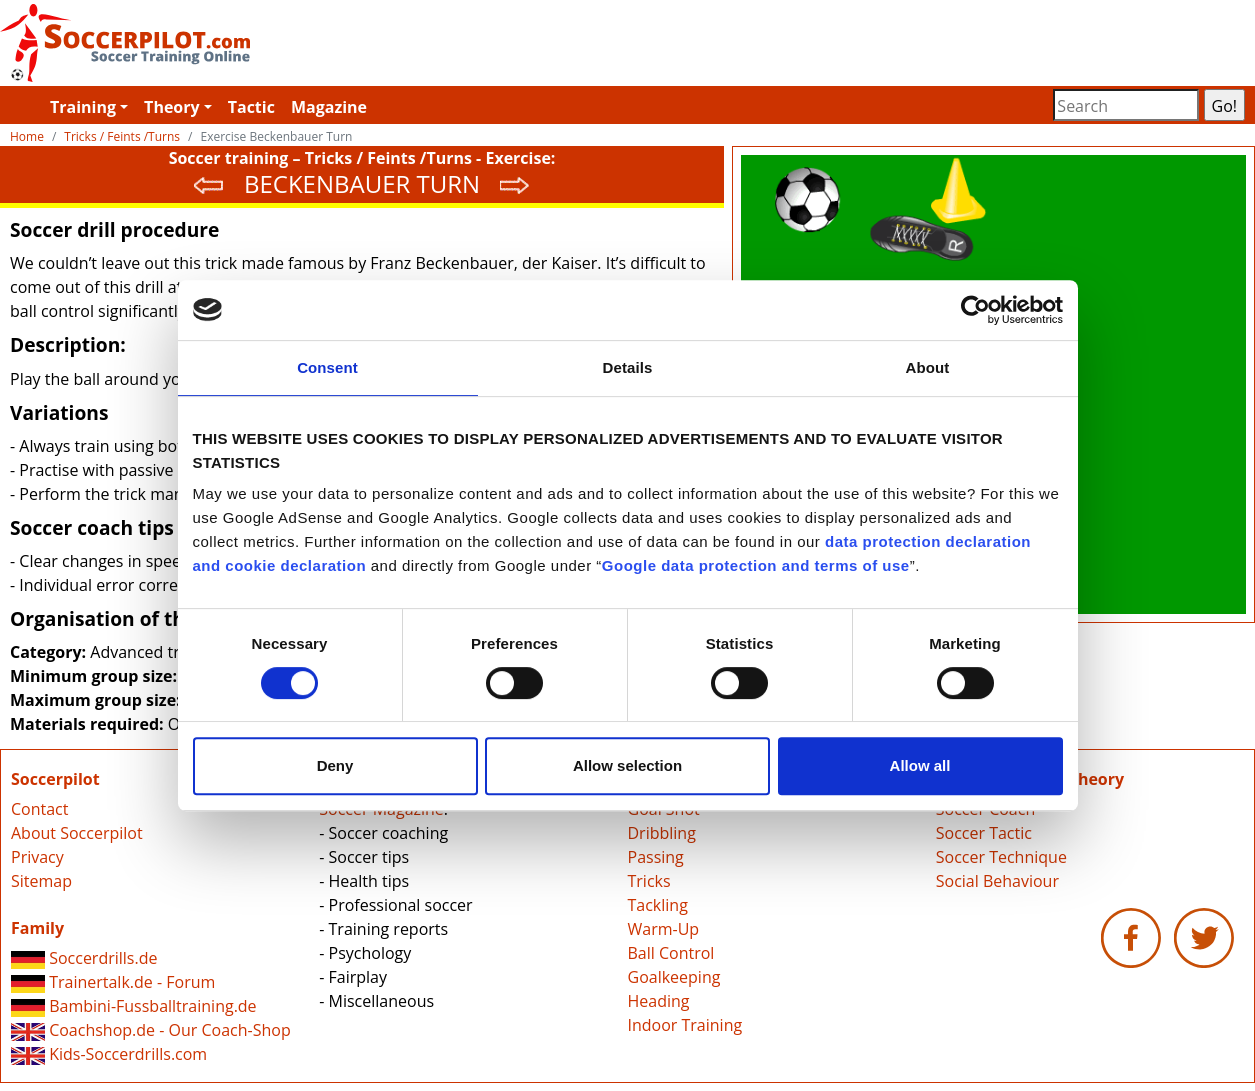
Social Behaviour (997, 881)
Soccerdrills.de (84, 958)
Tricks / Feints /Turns (122, 136)
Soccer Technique (1001, 857)
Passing (656, 857)
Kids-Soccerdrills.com (109, 1054)
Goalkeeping (674, 977)
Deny (335, 765)
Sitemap (41, 881)
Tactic (251, 107)
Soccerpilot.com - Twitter (1204, 938)
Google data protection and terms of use (756, 565)
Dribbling (662, 833)
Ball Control (671, 953)
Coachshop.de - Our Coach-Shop (151, 1030)
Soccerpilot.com (314, 43)
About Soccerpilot (77, 833)
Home (27, 136)
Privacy (37, 857)
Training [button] (83, 107)
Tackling (658, 905)
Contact (39, 809)
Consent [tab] (327, 367)
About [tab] (928, 367)
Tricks (649, 881)
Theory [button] (172, 107)
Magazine (329, 107)
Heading (659, 1001)
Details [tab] (628, 367)
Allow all (920, 765)
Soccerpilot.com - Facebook (1131, 938)
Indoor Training (685, 1025)
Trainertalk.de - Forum (113, 982)
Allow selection (627, 765)
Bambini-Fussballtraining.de (134, 1006)
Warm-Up (664, 929)
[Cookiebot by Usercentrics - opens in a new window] (975, 310)
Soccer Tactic (984, 833)
